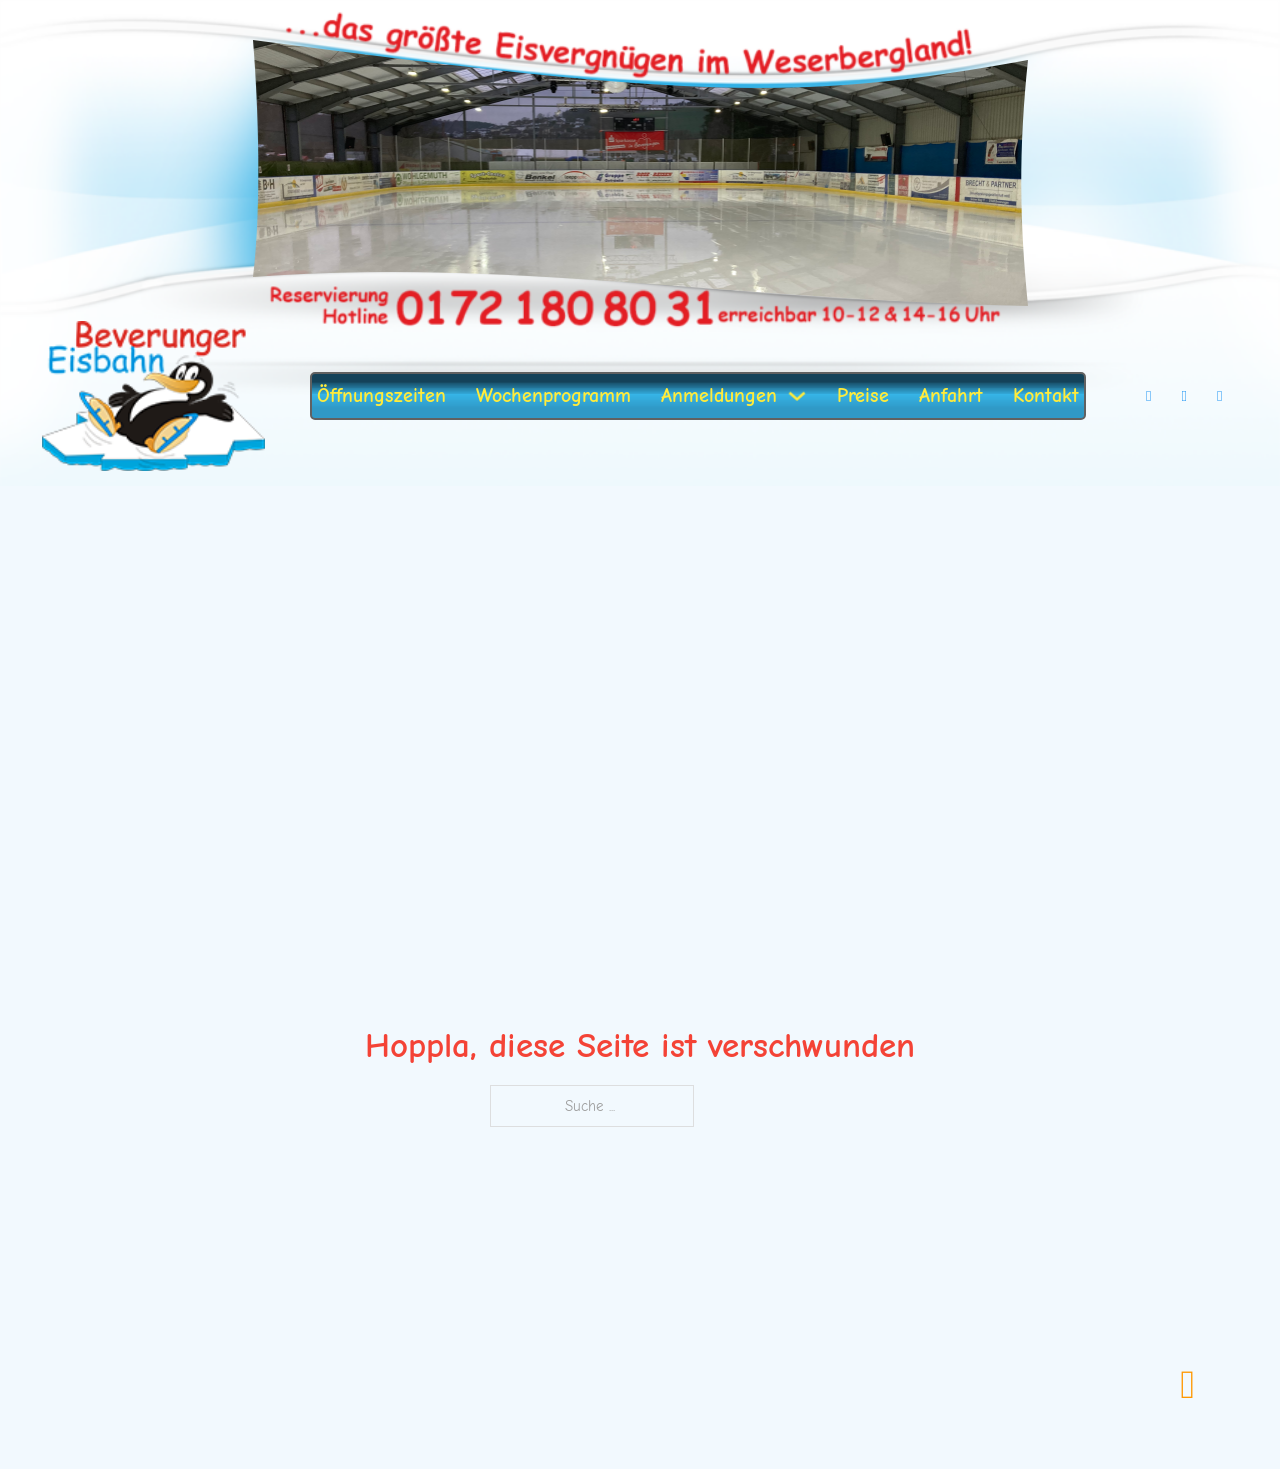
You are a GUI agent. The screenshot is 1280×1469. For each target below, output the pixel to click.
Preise (863, 395)
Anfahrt (951, 395)
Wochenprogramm (553, 395)
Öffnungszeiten (381, 395)
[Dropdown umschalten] (797, 396)
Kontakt (1046, 395)
